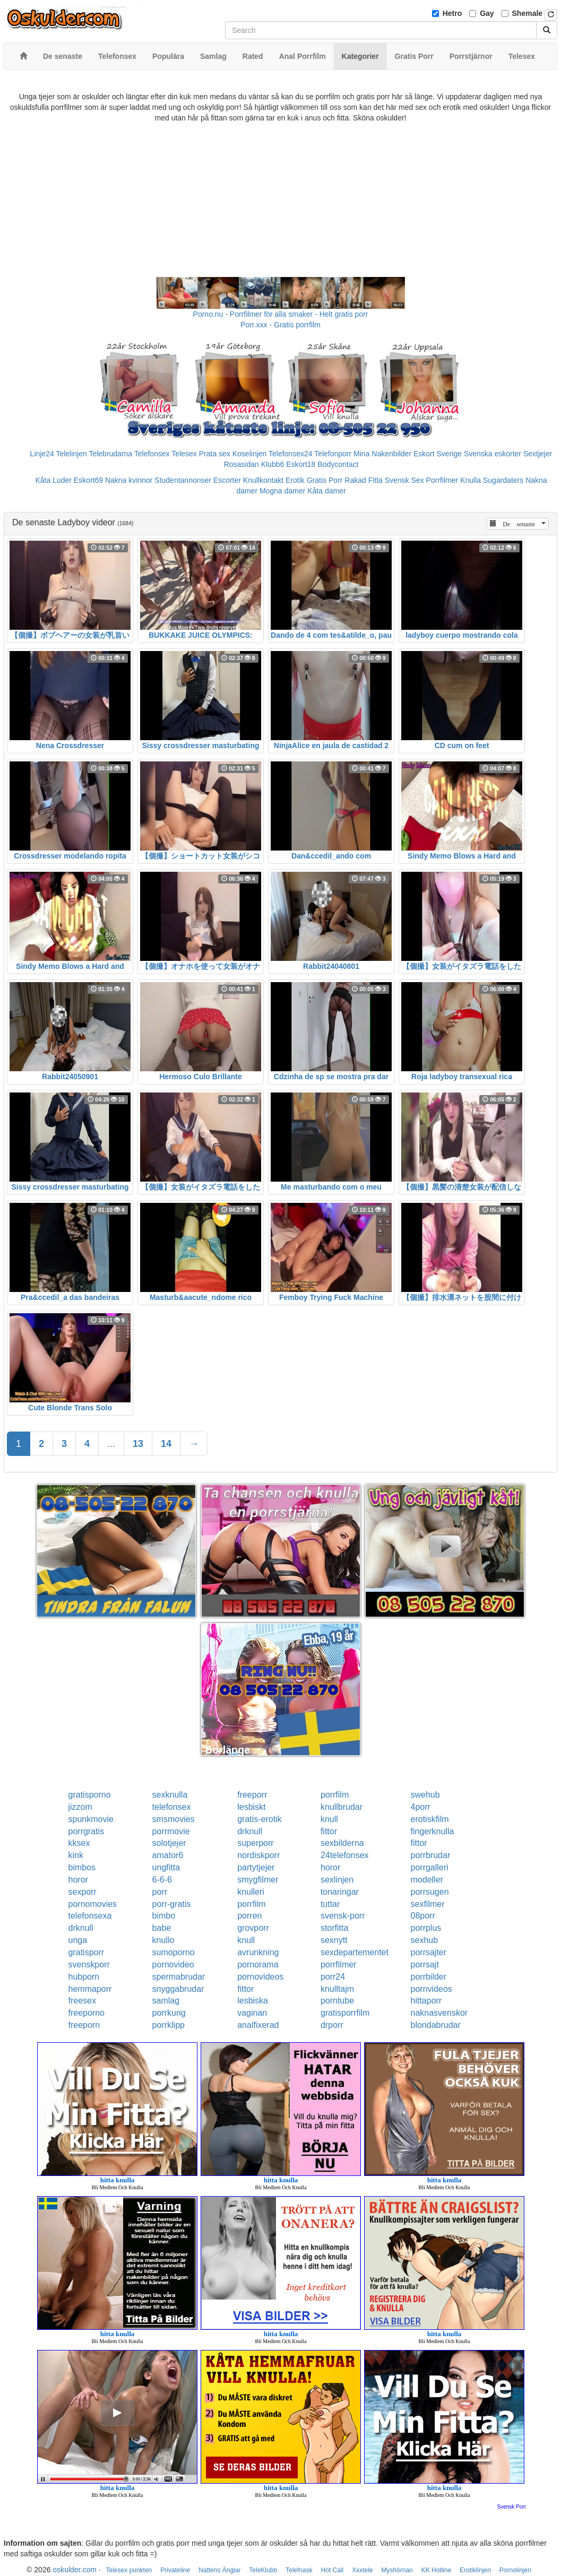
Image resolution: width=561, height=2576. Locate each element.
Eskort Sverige (437, 453)
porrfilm (335, 1794)
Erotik (295, 480)
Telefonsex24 (291, 453)
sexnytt (334, 1940)
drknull (249, 1831)
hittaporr (426, 2000)
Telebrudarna (110, 453)
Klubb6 (272, 464)
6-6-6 (162, 1879)
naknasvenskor (439, 2012)
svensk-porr (343, 1915)
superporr (255, 1843)
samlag (166, 2000)
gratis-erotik (259, 1819)
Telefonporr (332, 453)
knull (329, 1819)
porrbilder (429, 1976)
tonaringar (340, 1891)
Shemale (527, 13)
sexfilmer (428, 1904)
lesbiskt (251, 1806)
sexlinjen (337, 1879)
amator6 (168, 1855)
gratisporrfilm (345, 2012)
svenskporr (89, 1964)
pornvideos (431, 1988)
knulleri (250, 1891)
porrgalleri (429, 1867)
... (111, 1443)
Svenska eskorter (492, 453)
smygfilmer (257, 1879)
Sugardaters (503, 480)
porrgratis (86, 1831)
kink (75, 1855)
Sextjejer (537, 453)
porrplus (426, 1927)
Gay (487, 13)
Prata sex (214, 453)
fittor (329, 1831)
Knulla (470, 480)
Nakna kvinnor (129, 480)
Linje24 (42, 453)
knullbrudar (342, 1806)
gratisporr (86, 1952)
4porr (420, 1806)
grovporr (253, 1927)
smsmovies (173, 1819)
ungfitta (166, 1867)
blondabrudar (436, 2024)
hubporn (84, 1976)
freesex (82, 2000)
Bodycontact (337, 464)
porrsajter (429, 1952)
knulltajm (337, 1988)
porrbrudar (431, 1855)
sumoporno (173, 1952)
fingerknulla (432, 1831)
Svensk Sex (404, 480)
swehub (425, 1794)
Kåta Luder (53, 480)
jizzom (80, 1806)
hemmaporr (90, 1988)
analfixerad (258, 2024)
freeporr (252, 1794)
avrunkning (258, 1952)
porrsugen (430, 1891)
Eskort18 (300, 464)
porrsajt (425, 1964)
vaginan (252, 2012)
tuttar (330, 1904)
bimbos (82, 1867)
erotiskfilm (430, 1819)
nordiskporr (258, 1855)
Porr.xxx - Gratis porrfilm (280, 324)
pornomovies (92, 1904)
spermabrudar (178, 1976)
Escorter (227, 480)
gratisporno (89, 1794)
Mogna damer (282, 491)
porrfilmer (339, 1964)
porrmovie (171, 1831)
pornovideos (260, 1976)
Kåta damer (326, 491)
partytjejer (255, 1867)
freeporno (86, 2012)
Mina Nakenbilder (382, 453)
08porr (423, 1915)
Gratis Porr (325, 480)
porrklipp (168, 2024)
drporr (332, 2024)
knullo (163, 1940)
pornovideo (173, 1964)
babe (161, 1927)
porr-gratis (171, 1904)
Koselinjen (249, 453)
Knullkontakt (263, 480)
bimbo (164, 1915)
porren (249, 1915)
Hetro (452, 13)
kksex (79, 1843)
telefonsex (171, 1806)
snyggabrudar (178, 1988)
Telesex (183, 453)
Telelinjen (71, 453)
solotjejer (169, 1843)
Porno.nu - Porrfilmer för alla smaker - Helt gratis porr (280, 314)
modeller (427, 1879)
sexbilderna (342, 1843)
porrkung (169, 2012)
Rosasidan (241, 464)
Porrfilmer (442, 480)
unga (78, 1940)
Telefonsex (152, 453)
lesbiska (252, 2000)
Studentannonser (182, 480)
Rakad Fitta (363, 480)
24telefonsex (345, 1855)
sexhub (424, 1940)
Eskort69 (88, 480)
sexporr (82, 1891)
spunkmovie (91, 1819)
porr (159, 1891)
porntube (337, 2000)
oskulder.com (74, 2569)
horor (330, 1867)
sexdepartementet (355, 1952)
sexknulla (170, 1794)
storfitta (334, 1927)
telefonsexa (90, 1915)
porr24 (333, 1976)
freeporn (84, 2024)
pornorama (257, 1964)
